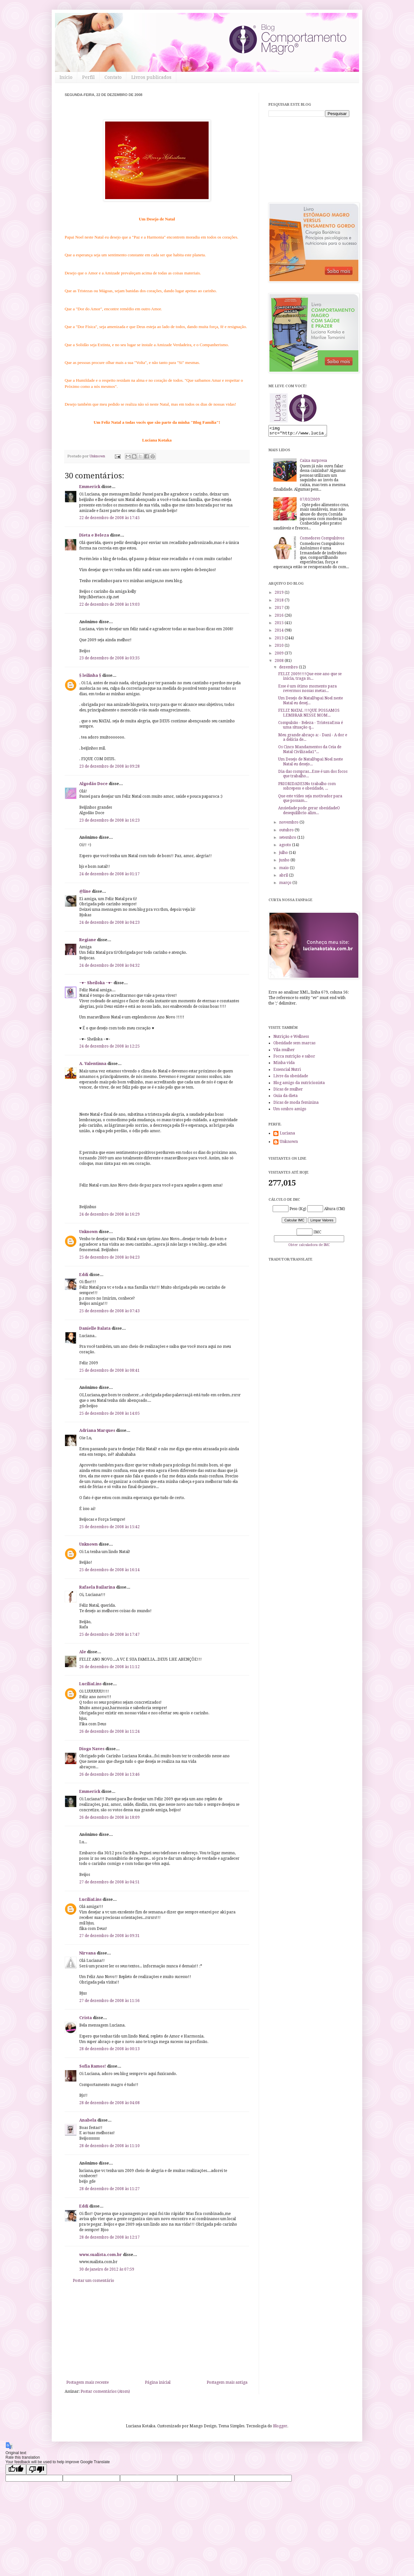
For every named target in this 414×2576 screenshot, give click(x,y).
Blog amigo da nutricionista (299, 1084)
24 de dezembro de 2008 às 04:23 (109, 922)
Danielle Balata (95, 1328)
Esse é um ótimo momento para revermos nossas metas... (307, 690)
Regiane (87, 940)
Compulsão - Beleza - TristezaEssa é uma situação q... (310, 726)
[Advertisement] (156, 2331)
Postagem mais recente (87, 2382)
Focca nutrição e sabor (294, 1058)
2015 (280, 625)
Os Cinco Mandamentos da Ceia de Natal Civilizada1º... (309, 751)
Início (66, 77)
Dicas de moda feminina (296, 1104)
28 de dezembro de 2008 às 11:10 (109, 2146)
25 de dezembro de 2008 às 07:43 (109, 1311)
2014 (280, 632)
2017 (280, 609)
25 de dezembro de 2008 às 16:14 (109, 1570)
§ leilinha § (90, 675)
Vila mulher (284, 1051)
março (285, 884)
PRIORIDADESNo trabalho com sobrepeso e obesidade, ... (307, 788)
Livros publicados (151, 77)
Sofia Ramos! (92, 2066)
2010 (280, 647)
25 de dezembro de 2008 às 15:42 (109, 1527)
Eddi (83, 1274)
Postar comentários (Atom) (105, 2391)
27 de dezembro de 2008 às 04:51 (109, 1882)
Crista (85, 2018)
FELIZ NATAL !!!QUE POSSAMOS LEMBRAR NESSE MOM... (309, 714)
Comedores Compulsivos (322, 540)
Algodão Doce (93, 784)
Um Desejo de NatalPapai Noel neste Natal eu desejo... (310, 763)
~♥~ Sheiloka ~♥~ (96, 983)
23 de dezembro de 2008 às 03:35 (109, 658)
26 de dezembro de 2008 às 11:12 (109, 1667)
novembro (289, 824)
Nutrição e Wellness (291, 1038)
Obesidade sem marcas (294, 1045)
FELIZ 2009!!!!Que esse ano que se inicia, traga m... (310, 678)
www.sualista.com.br (100, 2254)
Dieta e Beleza (94, 535)
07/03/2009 (310, 501)
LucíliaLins (90, 1684)
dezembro (289, 669)
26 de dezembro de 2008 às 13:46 (109, 1774)
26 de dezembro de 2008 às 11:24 (109, 1731)
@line (85, 891)
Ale (82, 1652)
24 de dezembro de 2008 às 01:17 (109, 874)
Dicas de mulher (288, 1091)
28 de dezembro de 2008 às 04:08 (109, 2103)
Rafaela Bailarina (97, 1587)
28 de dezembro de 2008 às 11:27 (109, 2189)
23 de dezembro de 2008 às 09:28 (109, 766)
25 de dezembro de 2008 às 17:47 (109, 1634)
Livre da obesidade (290, 1078)
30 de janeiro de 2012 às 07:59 (106, 2269)
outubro (287, 832)
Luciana (287, 1135)
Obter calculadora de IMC (309, 1247)
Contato (113, 77)
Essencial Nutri (287, 1071)
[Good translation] (15, 2469)
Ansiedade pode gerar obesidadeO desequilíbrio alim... (309, 812)
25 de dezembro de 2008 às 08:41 (109, 1370)
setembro (288, 839)
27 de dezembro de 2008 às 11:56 (109, 2000)
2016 (280, 617)
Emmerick (89, 486)
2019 (280, 594)
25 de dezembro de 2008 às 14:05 (109, 1413)
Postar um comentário (93, 2280)
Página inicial (157, 2382)
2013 (280, 640)
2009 (280, 655)
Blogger (280, 2426)
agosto (285, 847)
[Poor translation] (36, 2469)
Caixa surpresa (313, 462)
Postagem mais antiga (227, 2382)
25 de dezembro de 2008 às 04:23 (109, 1257)
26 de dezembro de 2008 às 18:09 (109, 1817)
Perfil (88, 77)
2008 (280, 662)
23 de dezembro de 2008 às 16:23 (109, 820)
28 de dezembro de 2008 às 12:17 (109, 2237)
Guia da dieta (285, 1097)
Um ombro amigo (289, 1111)
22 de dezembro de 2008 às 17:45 (109, 518)
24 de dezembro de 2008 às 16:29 (109, 1214)
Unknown (88, 1231)
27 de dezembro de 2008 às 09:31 (109, 1935)
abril (284, 877)
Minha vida (284, 1064)
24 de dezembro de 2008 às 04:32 (109, 965)
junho (284, 862)
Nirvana (87, 1953)
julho (284, 854)
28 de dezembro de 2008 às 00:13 (109, 2049)
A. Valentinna (92, 1063)
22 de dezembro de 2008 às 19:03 (109, 604)
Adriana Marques (97, 1430)
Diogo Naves (91, 1749)
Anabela (87, 2120)
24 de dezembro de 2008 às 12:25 (109, 1046)
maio (284, 870)
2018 (280, 602)
